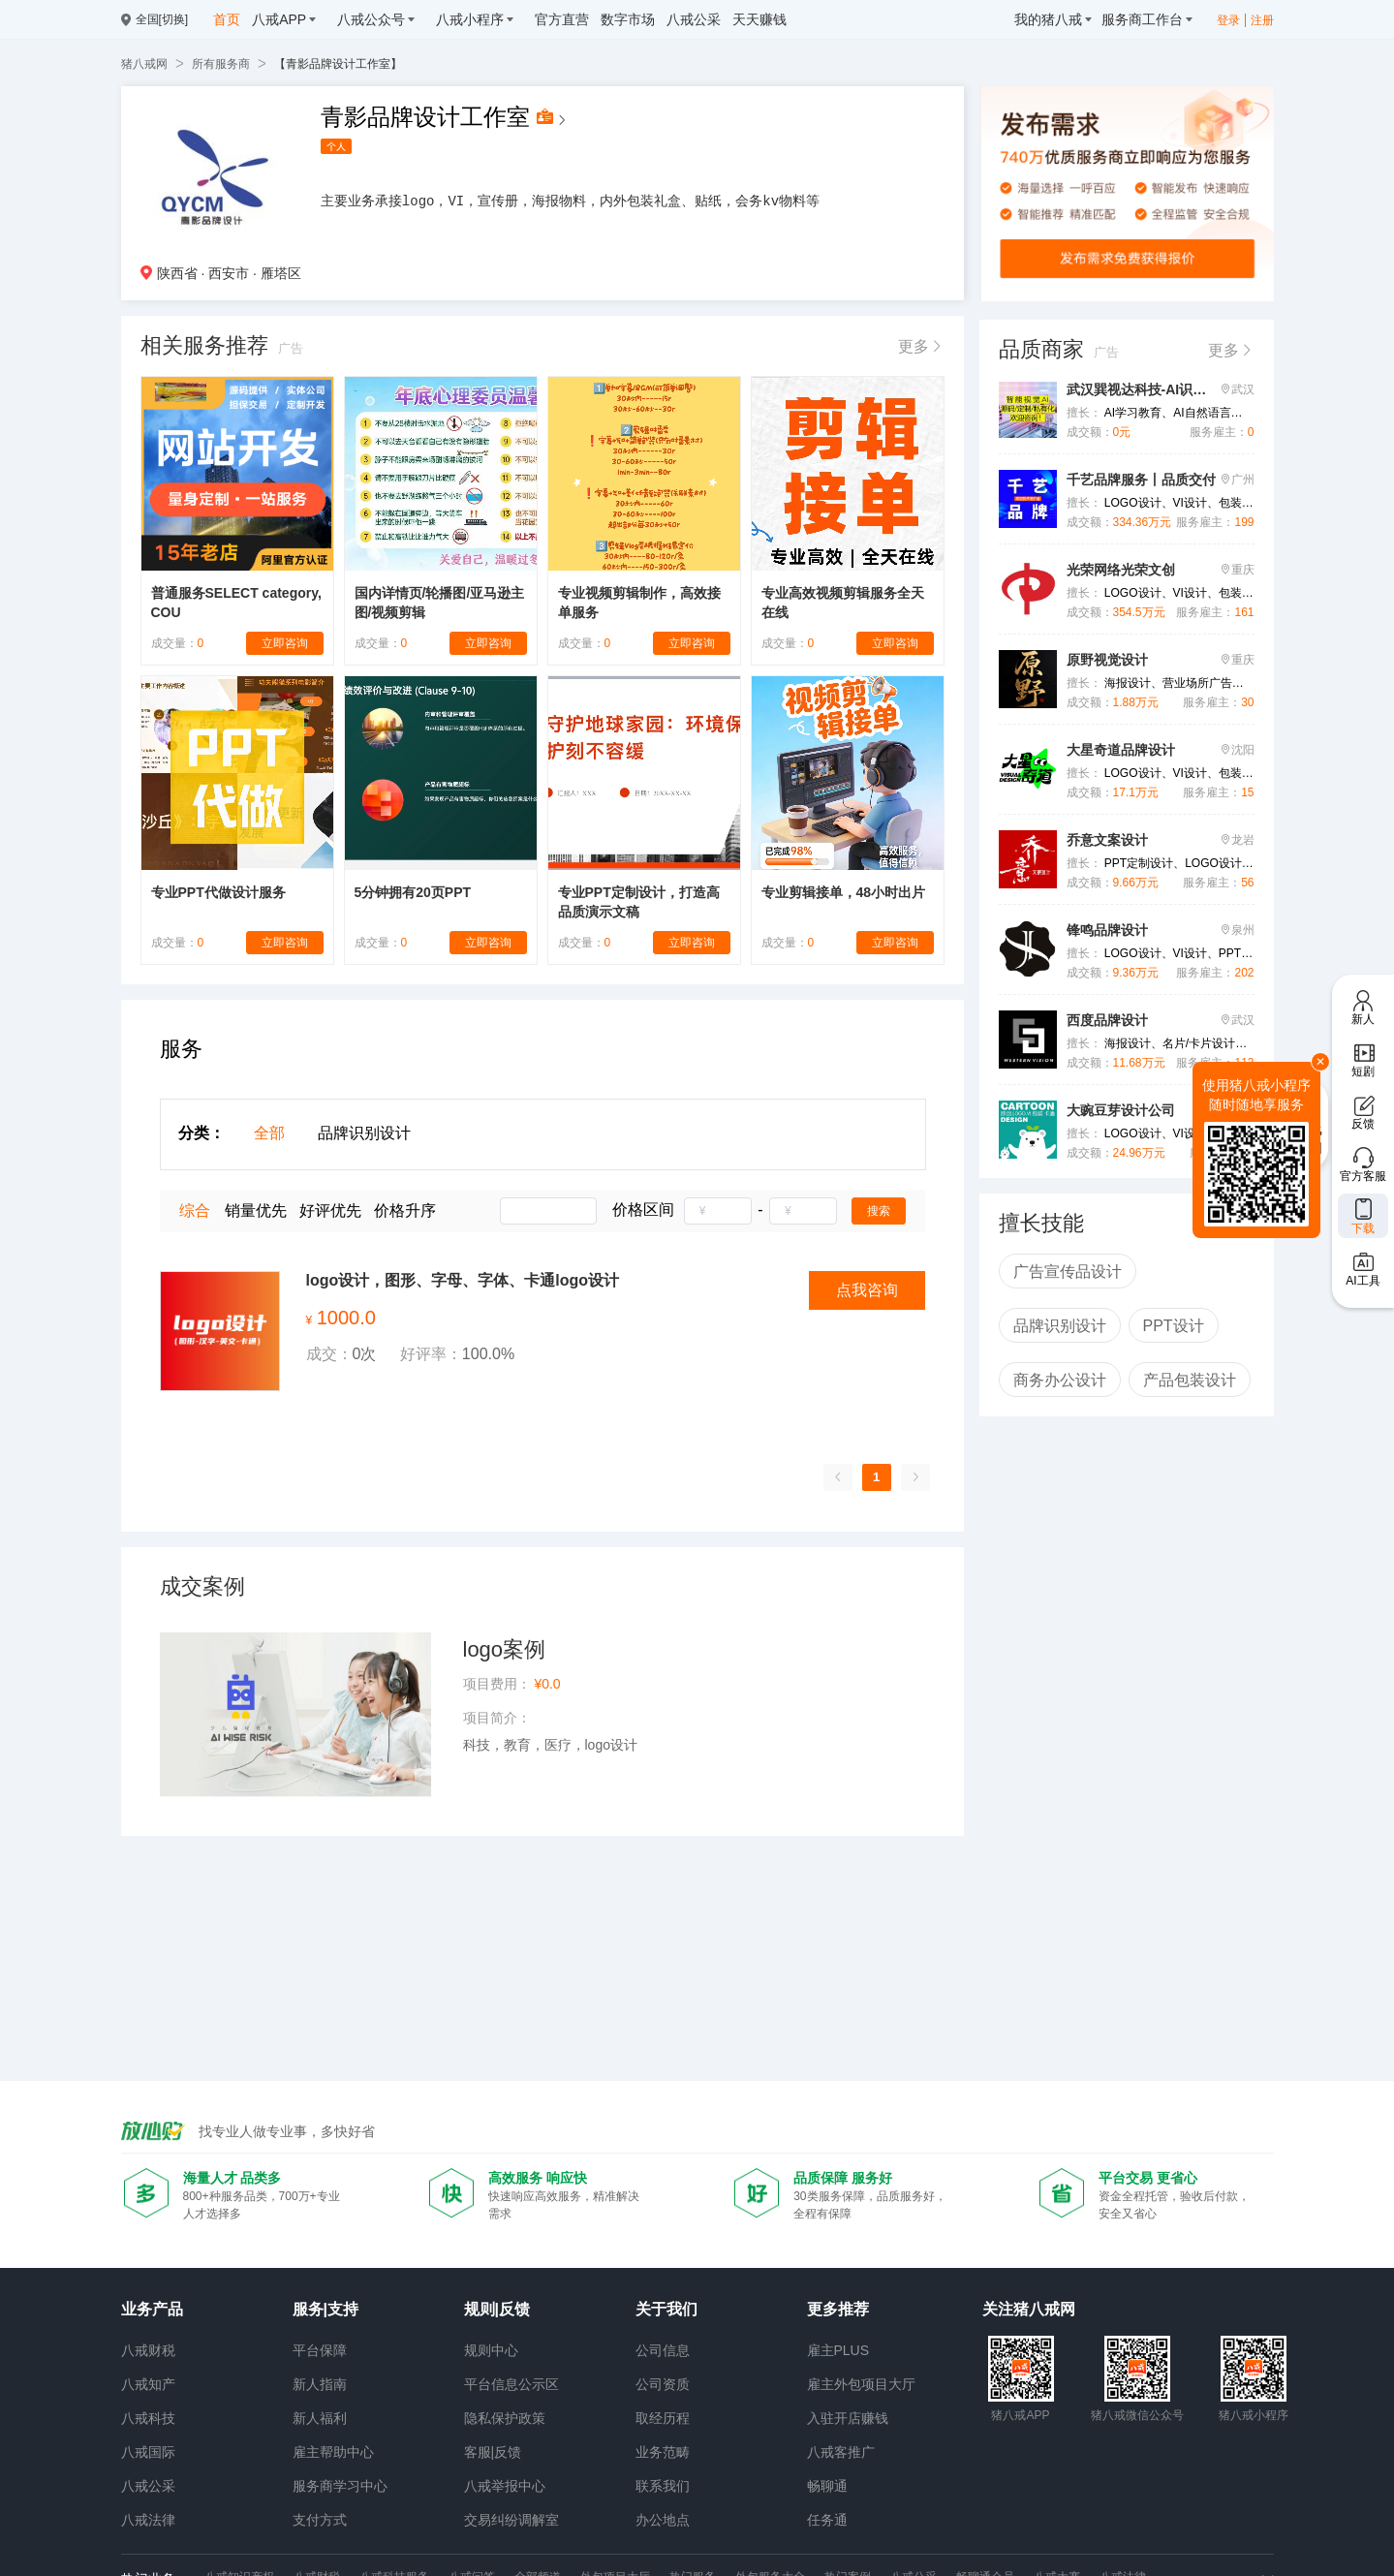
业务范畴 (662, 2452)
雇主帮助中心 (333, 2452)
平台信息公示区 (511, 2384)
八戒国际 (148, 2452)
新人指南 (320, 2384)
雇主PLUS (838, 2350)
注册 (1262, 20)
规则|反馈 (497, 2309)
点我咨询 (867, 1290)
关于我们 (666, 2309)
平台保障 (320, 2350)
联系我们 (662, 2486)
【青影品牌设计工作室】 (338, 64)
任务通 (827, 2520)
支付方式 (320, 2520)
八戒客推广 (841, 2452)
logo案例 (504, 1649)
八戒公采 (148, 2486)
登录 (1228, 20)
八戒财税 (148, 2350)
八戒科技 (148, 2418)
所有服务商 (221, 64)
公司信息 (662, 2350)
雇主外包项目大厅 (861, 2384)
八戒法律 (148, 2520)
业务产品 (152, 2309)
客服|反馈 (493, 2452)
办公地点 (662, 2520)
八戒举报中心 (504, 2486)
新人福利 (320, 2418)
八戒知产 (148, 2384)
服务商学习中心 (340, 2486)
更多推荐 (838, 2309)
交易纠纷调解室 (511, 2520)
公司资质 (662, 2384)
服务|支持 (325, 2309)
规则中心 (491, 2350)
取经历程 (662, 2418)
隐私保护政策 (504, 2418)
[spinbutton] (718, 1211)
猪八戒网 (144, 64)
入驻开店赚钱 (847, 2418)
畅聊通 (827, 2486)
